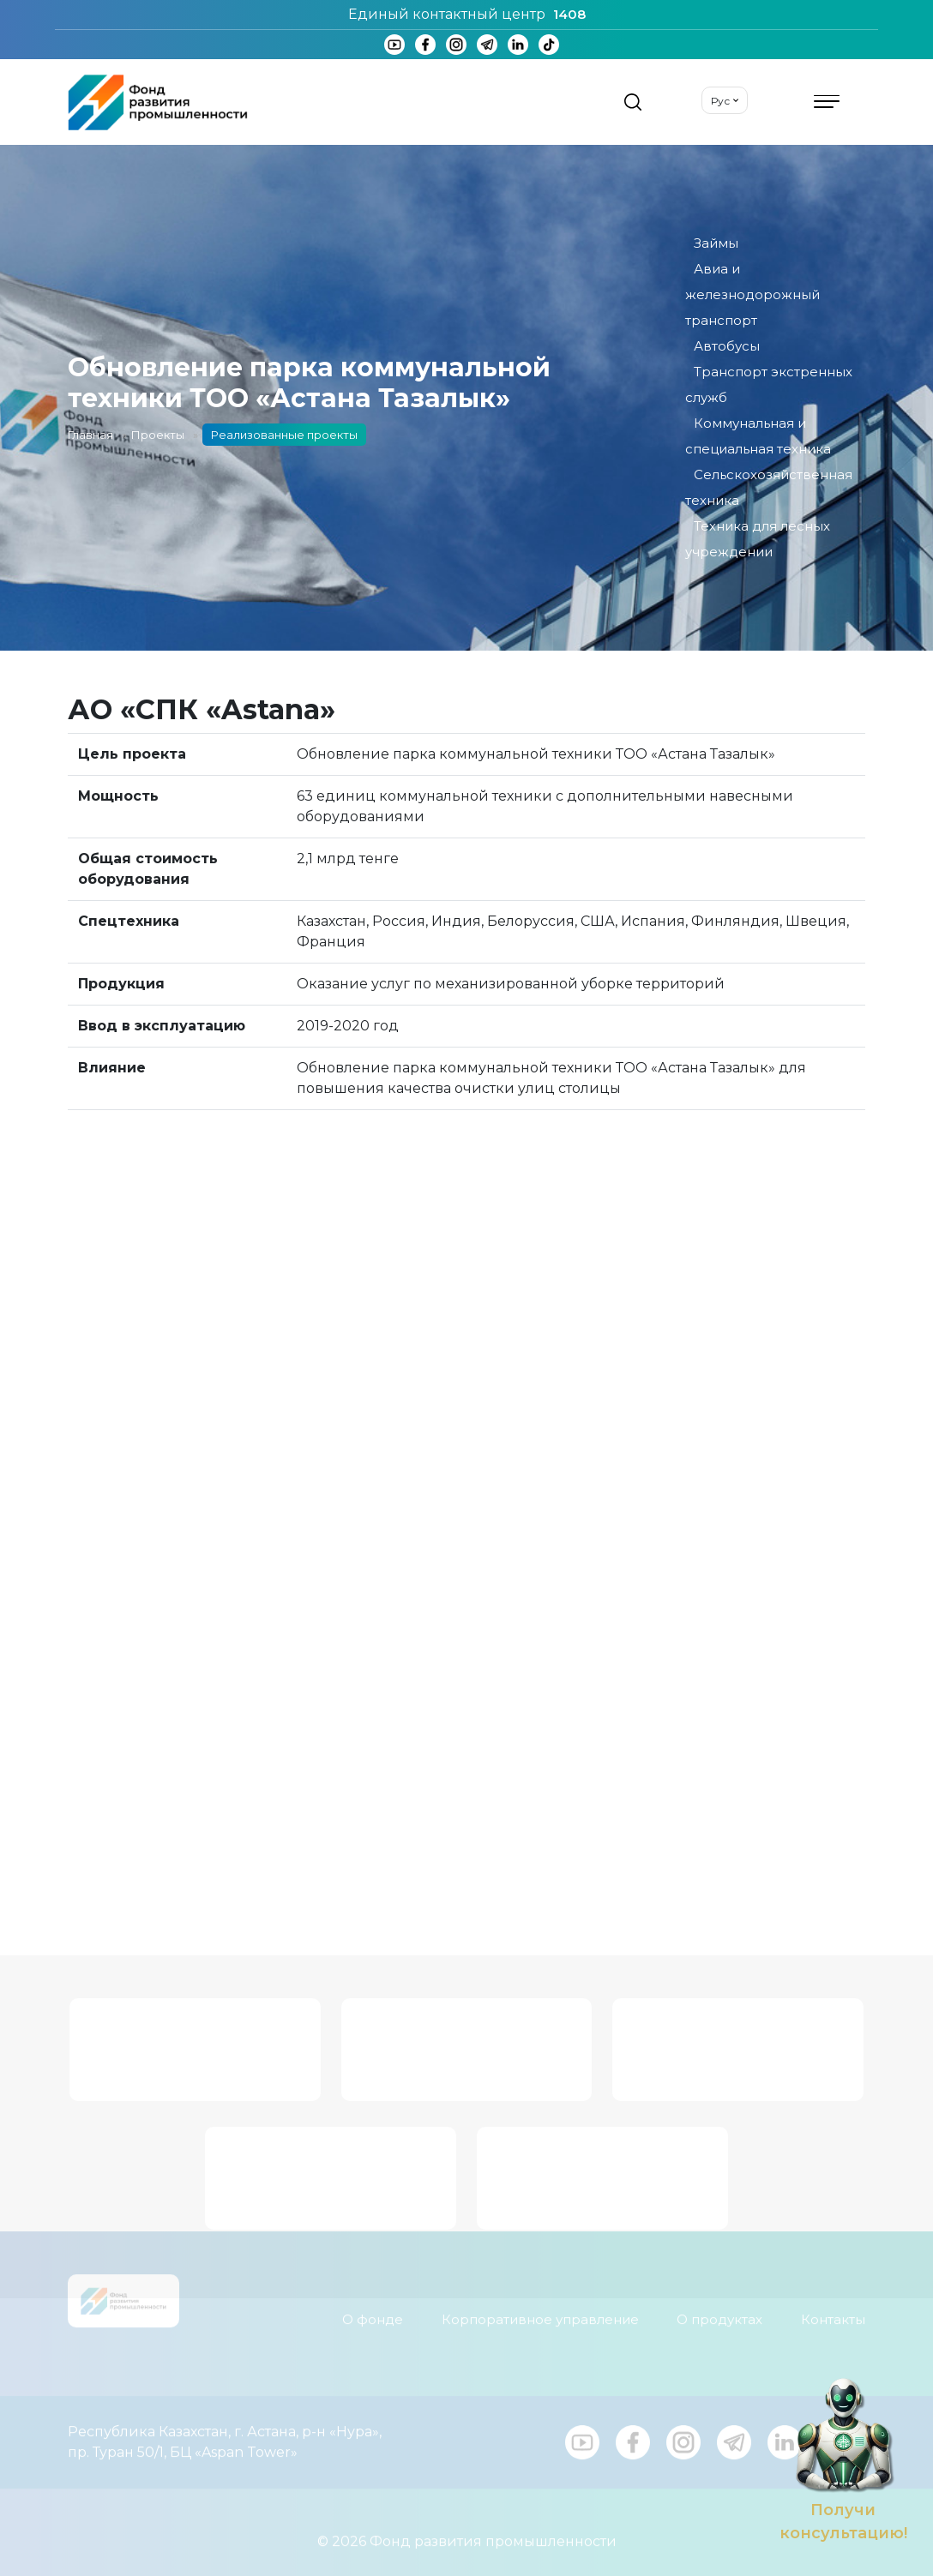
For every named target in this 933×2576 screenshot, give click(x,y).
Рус (720, 100)
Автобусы (727, 346)
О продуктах (719, 2307)
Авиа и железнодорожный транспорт (752, 294)
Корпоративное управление (540, 2307)
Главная (90, 434)
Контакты (833, 2307)
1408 (569, 14)
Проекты (157, 434)
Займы (716, 243)
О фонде (372, 2307)
